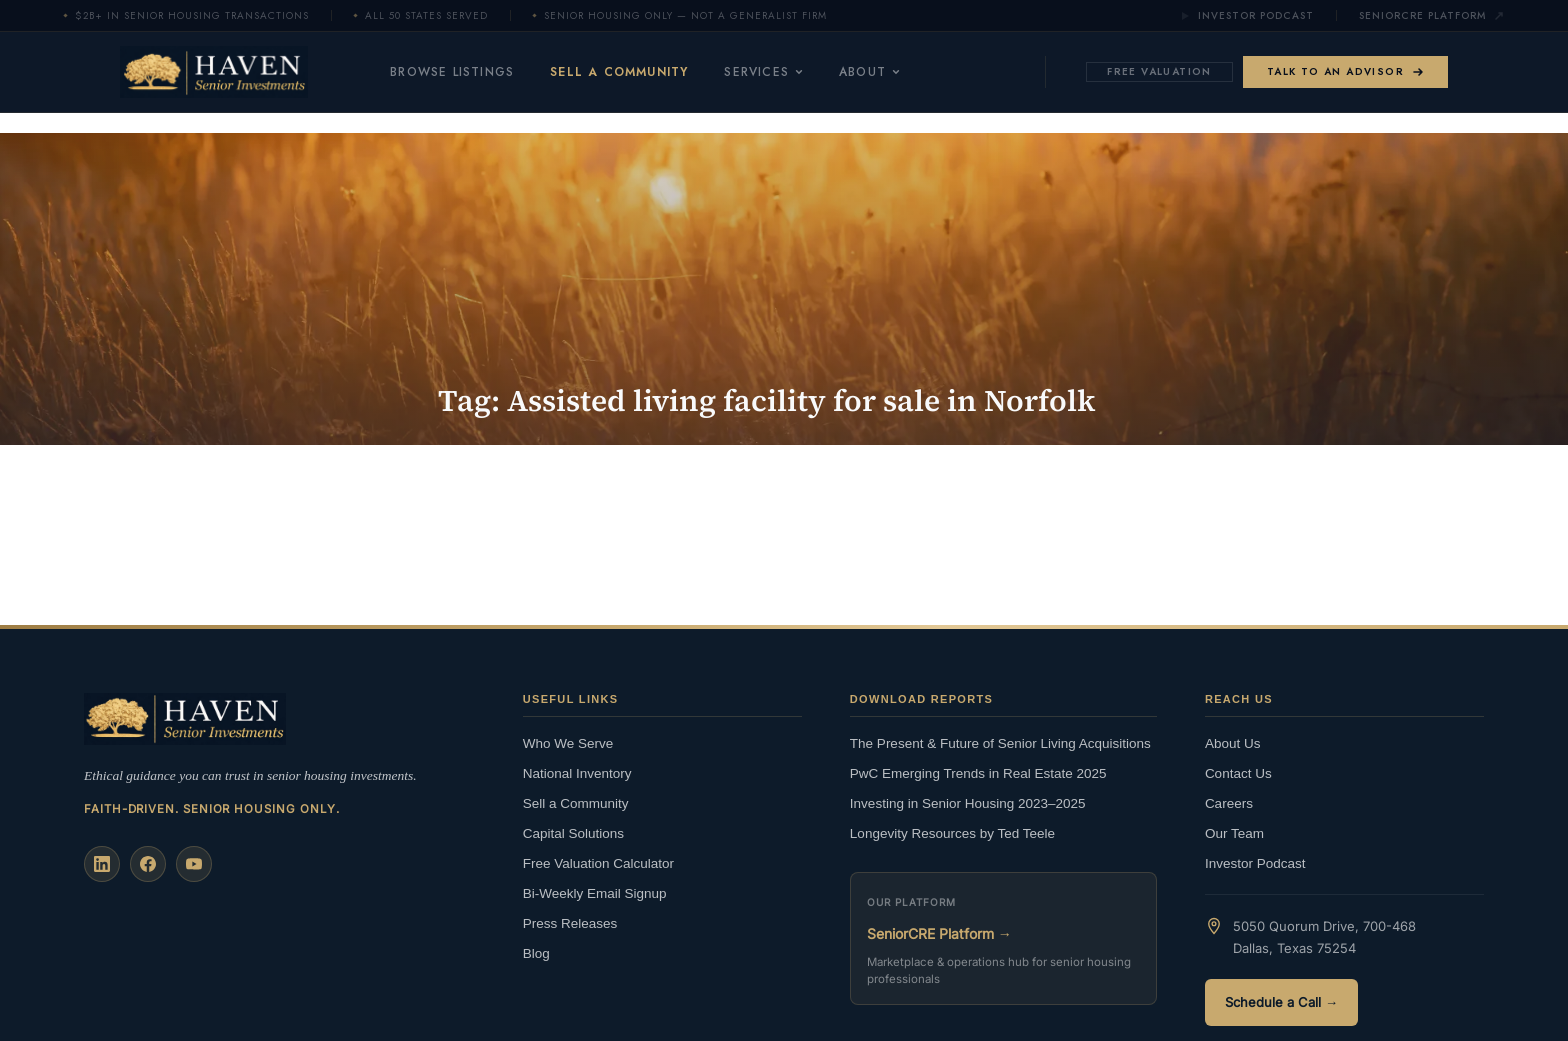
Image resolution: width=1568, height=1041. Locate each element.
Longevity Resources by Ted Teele (952, 833)
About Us (1233, 743)
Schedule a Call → (1281, 1002)
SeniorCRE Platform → (939, 933)
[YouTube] (194, 864)
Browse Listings (452, 72)
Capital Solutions (573, 833)
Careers (1229, 803)
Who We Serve (568, 743)
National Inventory (577, 773)
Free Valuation (1159, 71)
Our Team (1234, 833)
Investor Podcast (1247, 16)
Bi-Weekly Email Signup (595, 893)
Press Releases (570, 923)
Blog (536, 953)
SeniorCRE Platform (1431, 16)
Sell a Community (619, 72)
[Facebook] (148, 864)
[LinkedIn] (102, 864)
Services (763, 72)
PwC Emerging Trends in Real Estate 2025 (978, 773)
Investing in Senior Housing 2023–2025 (968, 803)
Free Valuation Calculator (598, 863)
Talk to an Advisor (1345, 71)
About (869, 72)
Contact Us (1238, 773)
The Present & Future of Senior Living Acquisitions (1000, 743)
